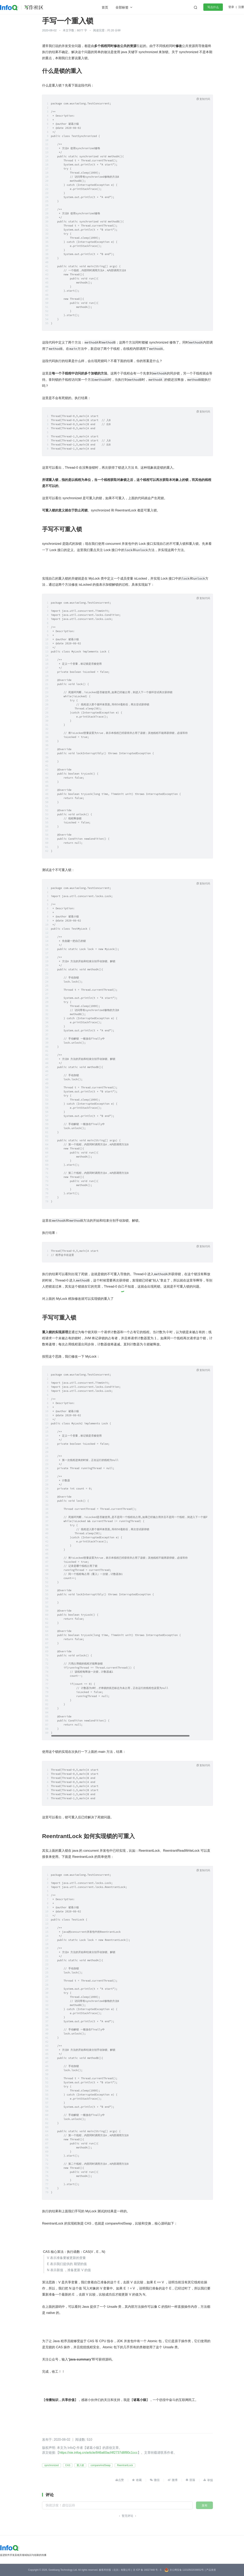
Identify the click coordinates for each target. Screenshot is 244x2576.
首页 (105, 7)
